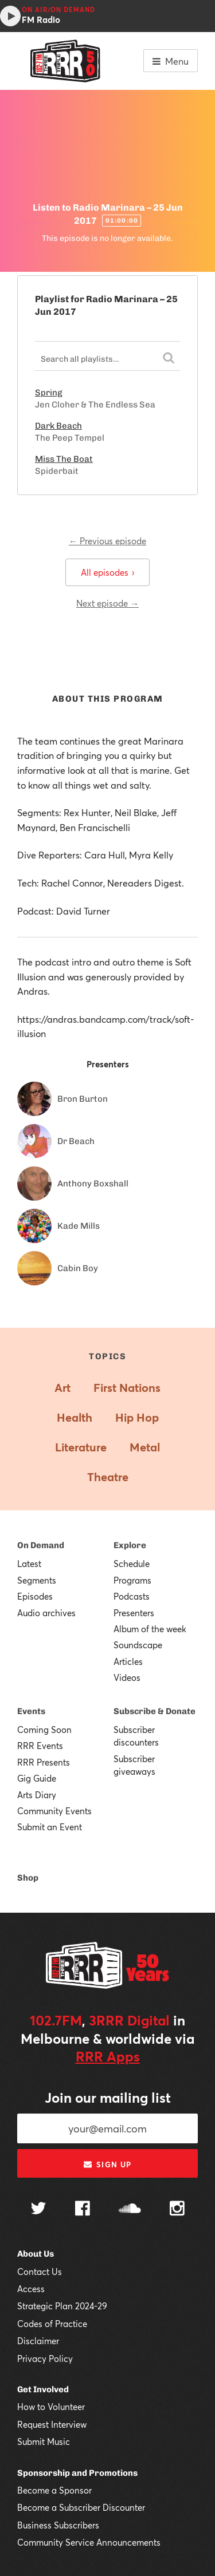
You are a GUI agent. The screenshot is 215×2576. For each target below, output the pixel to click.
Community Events (54, 1811)
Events (31, 1711)
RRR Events (40, 1745)
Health (74, 1417)
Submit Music (43, 2441)
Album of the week (150, 1629)
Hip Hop (137, 1417)
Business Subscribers (58, 2525)
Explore (130, 1545)
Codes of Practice (52, 2323)
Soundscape (138, 1645)
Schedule (132, 1563)
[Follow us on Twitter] (38, 2209)
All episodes (107, 572)
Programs (132, 1580)
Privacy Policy (45, 2358)
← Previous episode (107, 541)
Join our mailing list (108, 2097)
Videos (127, 1677)
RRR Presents (43, 1762)
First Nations (127, 1387)
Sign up (107, 2164)
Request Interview (52, 2424)
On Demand (40, 1545)
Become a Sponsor (54, 2490)
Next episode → (107, 603)
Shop (27, 1878)
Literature (81, 1447)
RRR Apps (108, 2056)
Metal (145, 1447)
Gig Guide (36, 1778)
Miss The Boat (64, 459)
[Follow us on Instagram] (177, 2210)
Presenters (134, 1613)
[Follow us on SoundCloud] (130, 2209)
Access (31, 2288)
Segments (36, 1580)
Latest (29, 1563)
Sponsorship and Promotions (77, 2473)
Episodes (35, 1596)
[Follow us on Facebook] (82, 2210)
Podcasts (132, 1596)
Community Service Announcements (89, 2542)
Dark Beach (58, 426)
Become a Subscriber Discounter (81, 2507)
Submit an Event (49, 1827)
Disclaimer (38, 2341)
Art (62, 1387)
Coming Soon (44, 1729)
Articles (128, 1661)
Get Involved (43, 2389)
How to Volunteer (51, 2406)
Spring (48, 392)
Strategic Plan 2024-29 (62, 2306)
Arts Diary (36, 1795)
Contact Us (39, 2271)
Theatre (107, 1477)
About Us (35, 2254)
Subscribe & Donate (155, 1711)
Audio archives (46, 1613)
